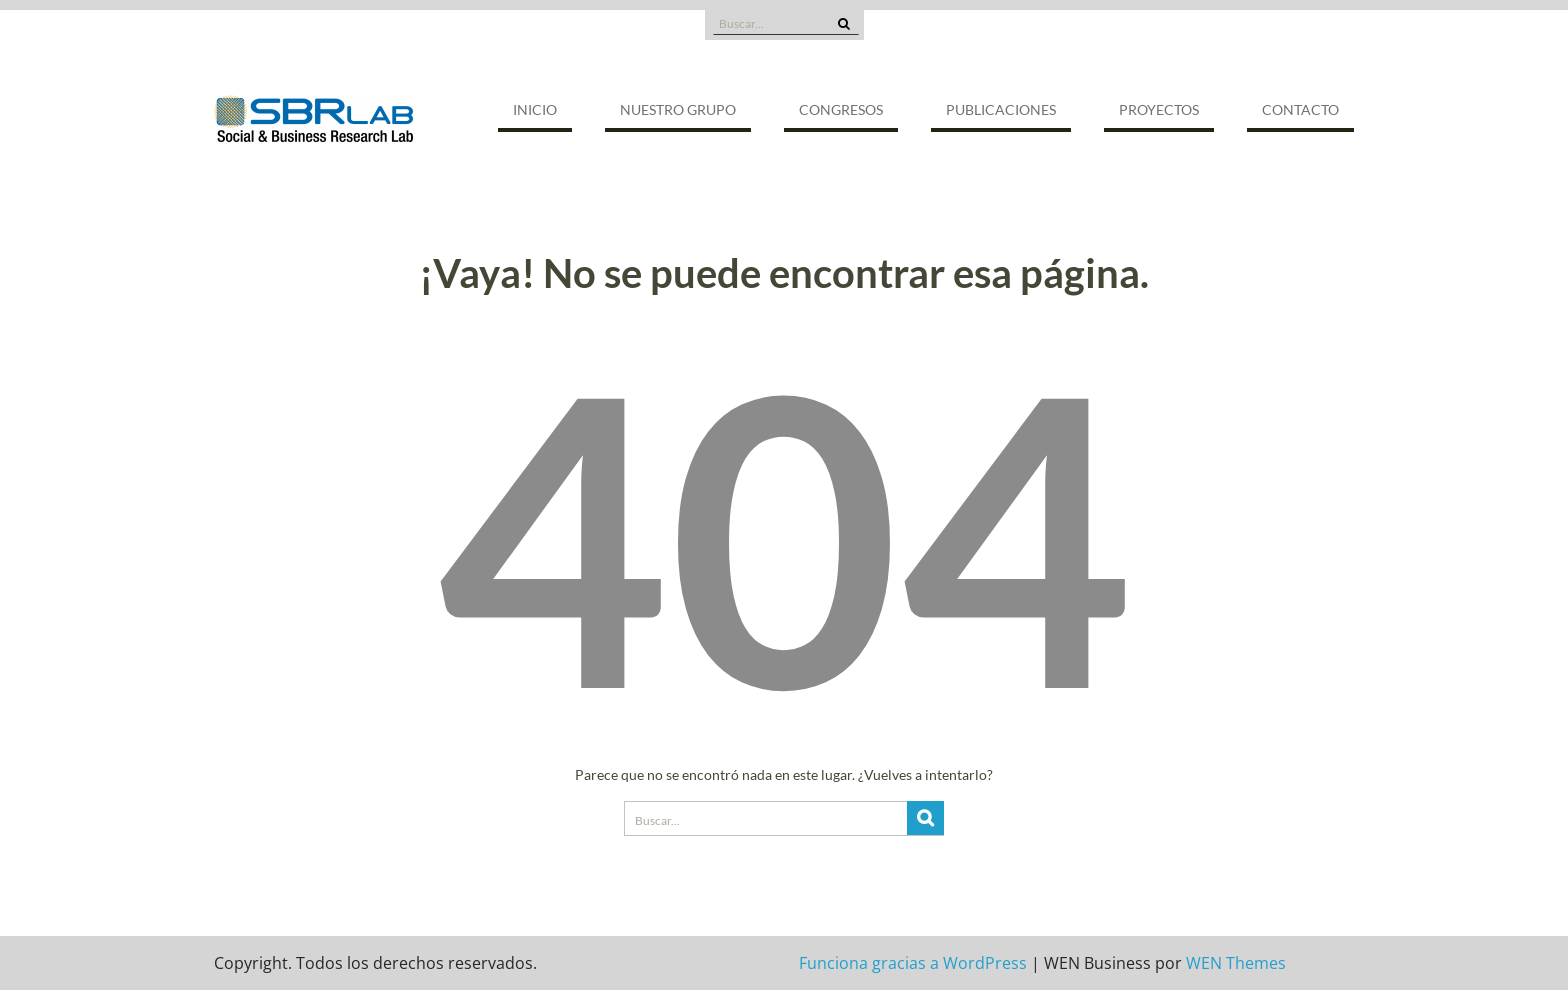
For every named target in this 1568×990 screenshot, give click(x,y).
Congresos (841, 109)
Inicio (535, 109)
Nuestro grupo (678, 109)
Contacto (1300, 109)
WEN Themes (1236, 963)
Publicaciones (1001, 109)
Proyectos (1159, 109)
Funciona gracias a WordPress (913, 963)
